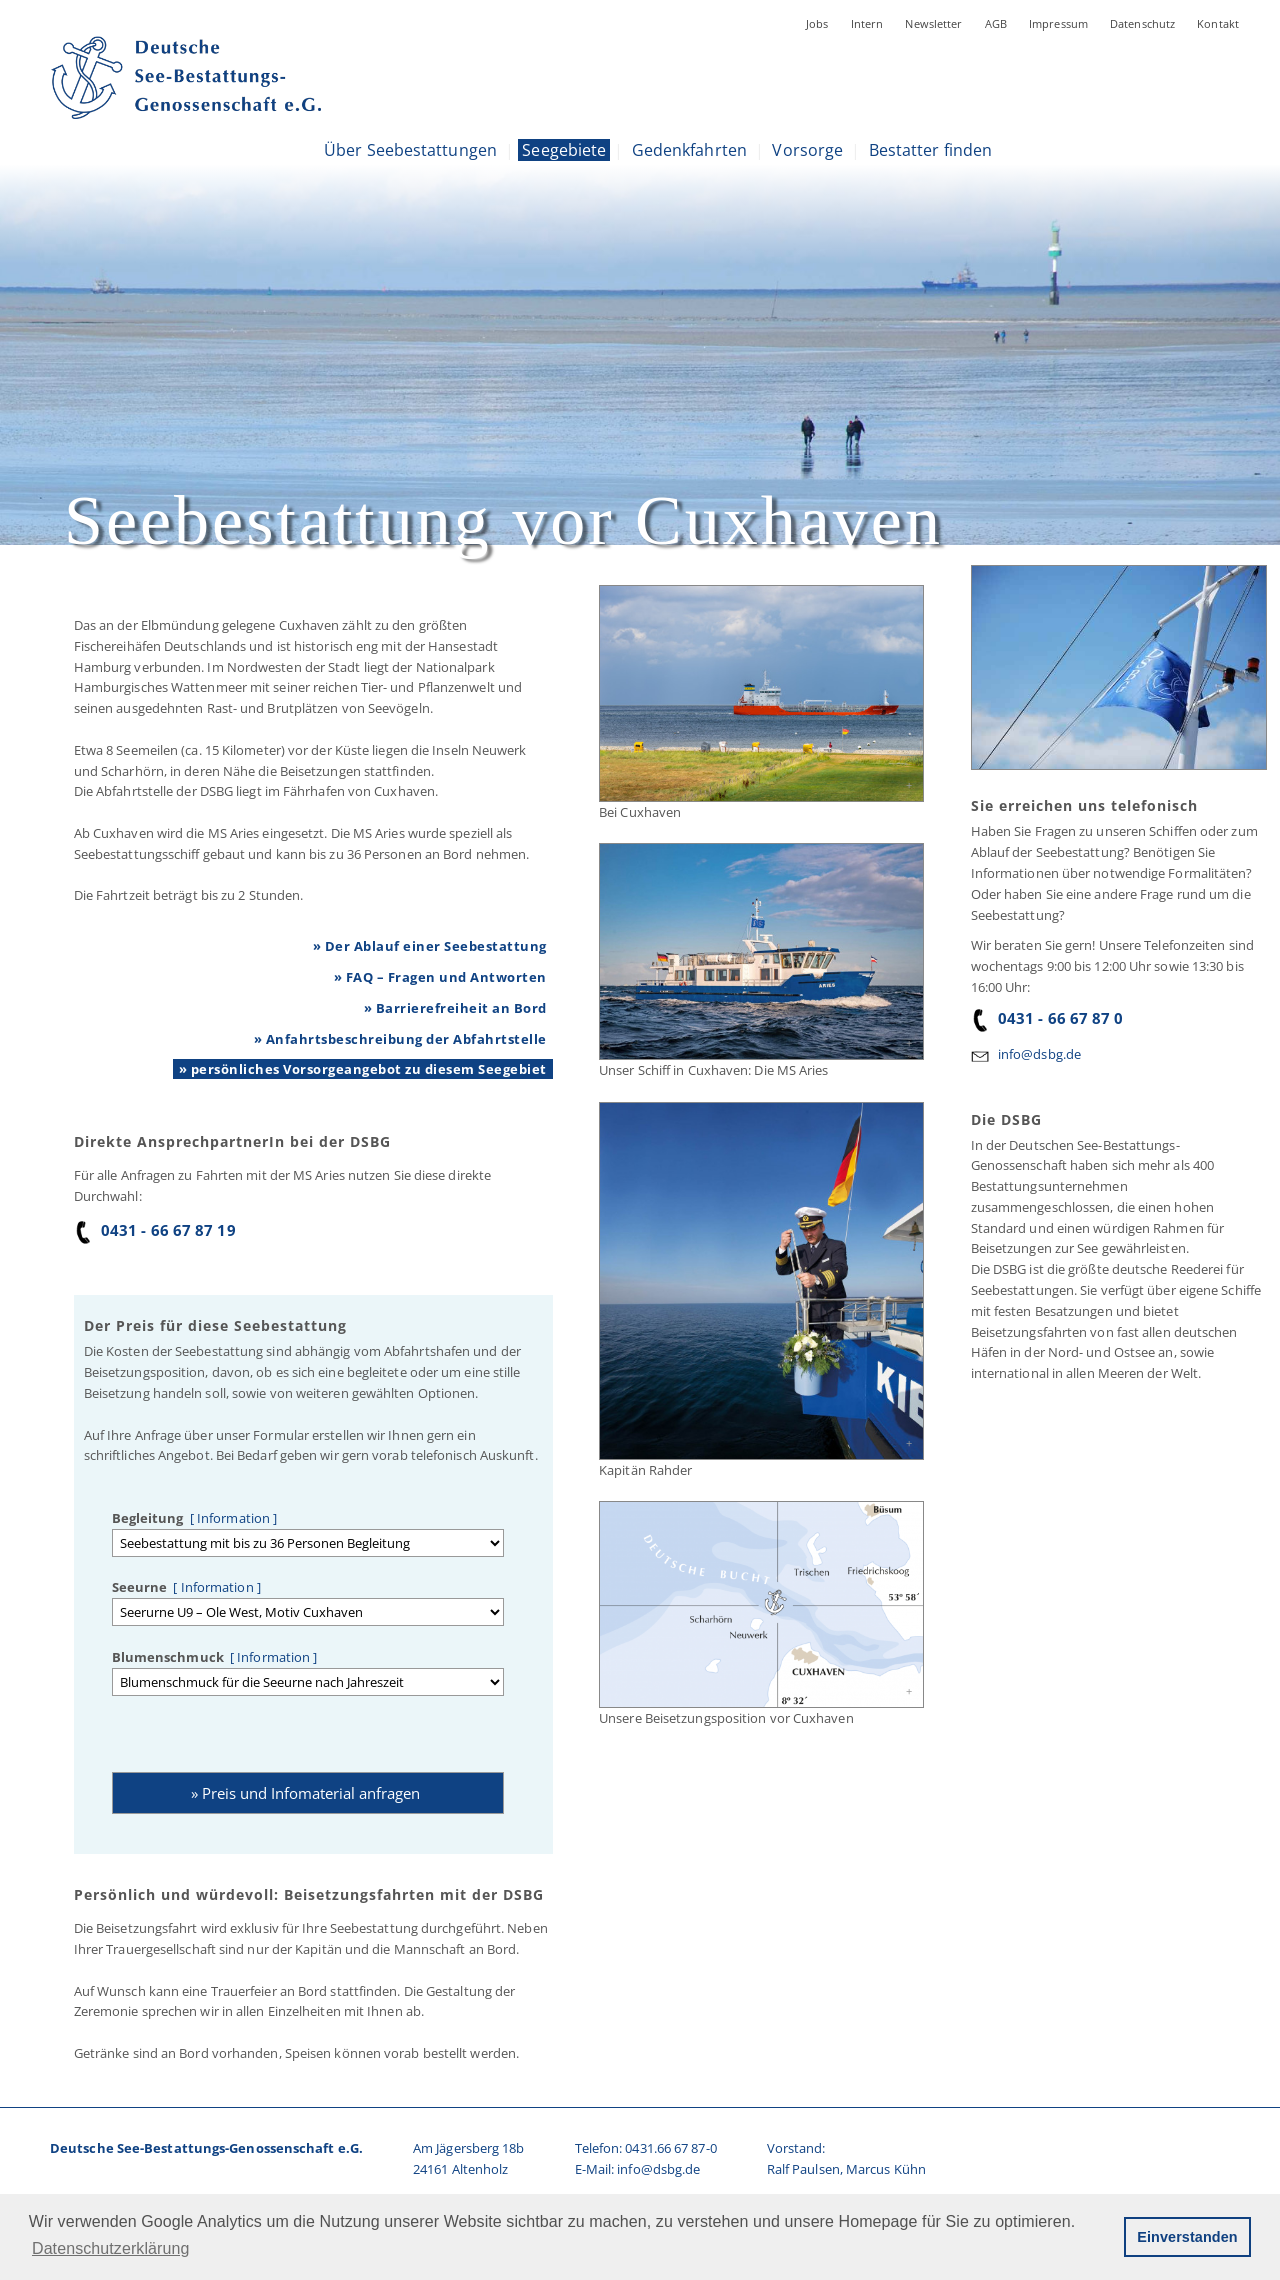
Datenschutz (1142, 23)
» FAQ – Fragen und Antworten (440, 977)
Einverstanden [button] (1187, 2237)
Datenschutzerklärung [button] (110, 2248)
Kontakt (1218, 23)
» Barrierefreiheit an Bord (455, 1008)
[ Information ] (231, 1518)
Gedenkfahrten (689, 150)
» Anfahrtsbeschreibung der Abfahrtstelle (400, 1039)
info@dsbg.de (1039, 1054)
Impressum (1058, 23)
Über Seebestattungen (410, 150)
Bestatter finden (931, 150)
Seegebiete (564, 150)
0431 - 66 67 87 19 (155, 1230)
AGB (996, 23)
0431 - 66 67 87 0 (1047, 1018)
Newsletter (933, 23)
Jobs (817, 23)
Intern (867, 23)
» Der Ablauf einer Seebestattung (430, 946)
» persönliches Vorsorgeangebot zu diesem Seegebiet (363, 1069)
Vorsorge (807, 150)
